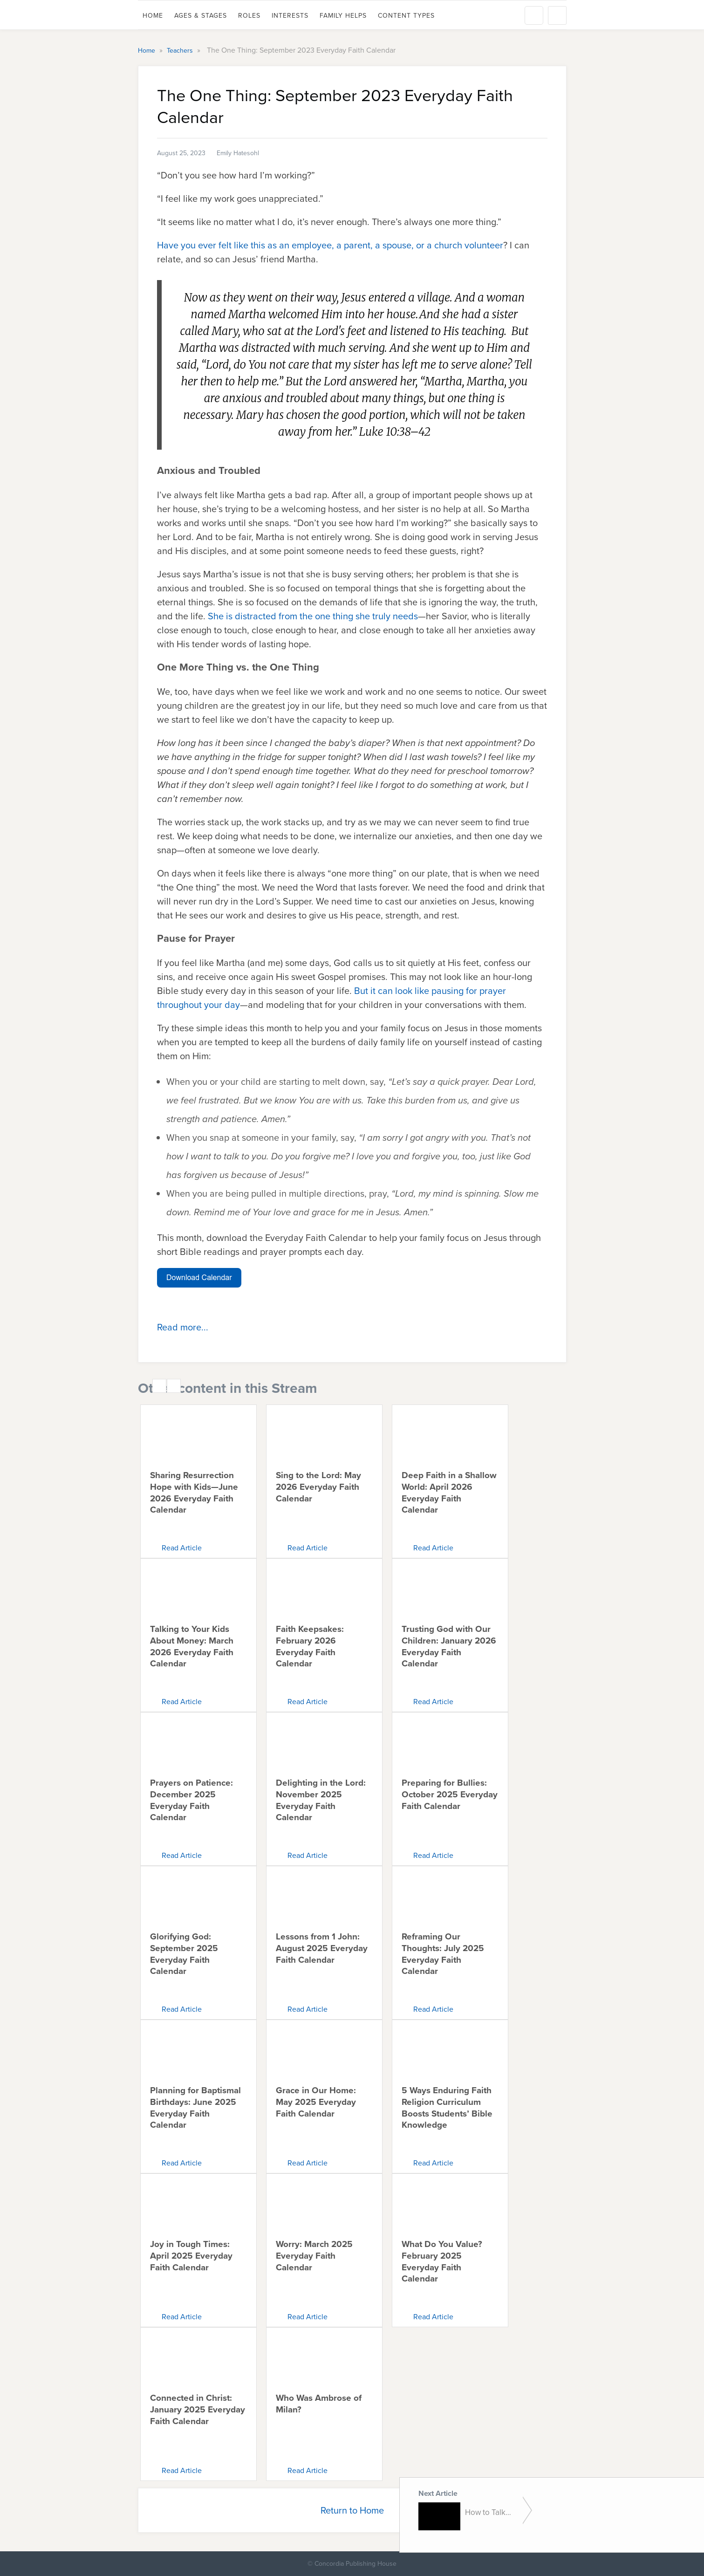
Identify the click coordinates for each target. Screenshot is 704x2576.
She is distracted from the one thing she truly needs (313, 616)
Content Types (406, 16)
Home (153, 16)
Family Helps (343, 16)
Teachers (181, 50)
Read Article (182, 1547)
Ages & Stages (200, 16)
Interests (290, 16)
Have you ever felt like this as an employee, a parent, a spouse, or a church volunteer (330, 245)
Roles (249, 16)
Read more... (182, 1327)
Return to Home (352, 2510)
